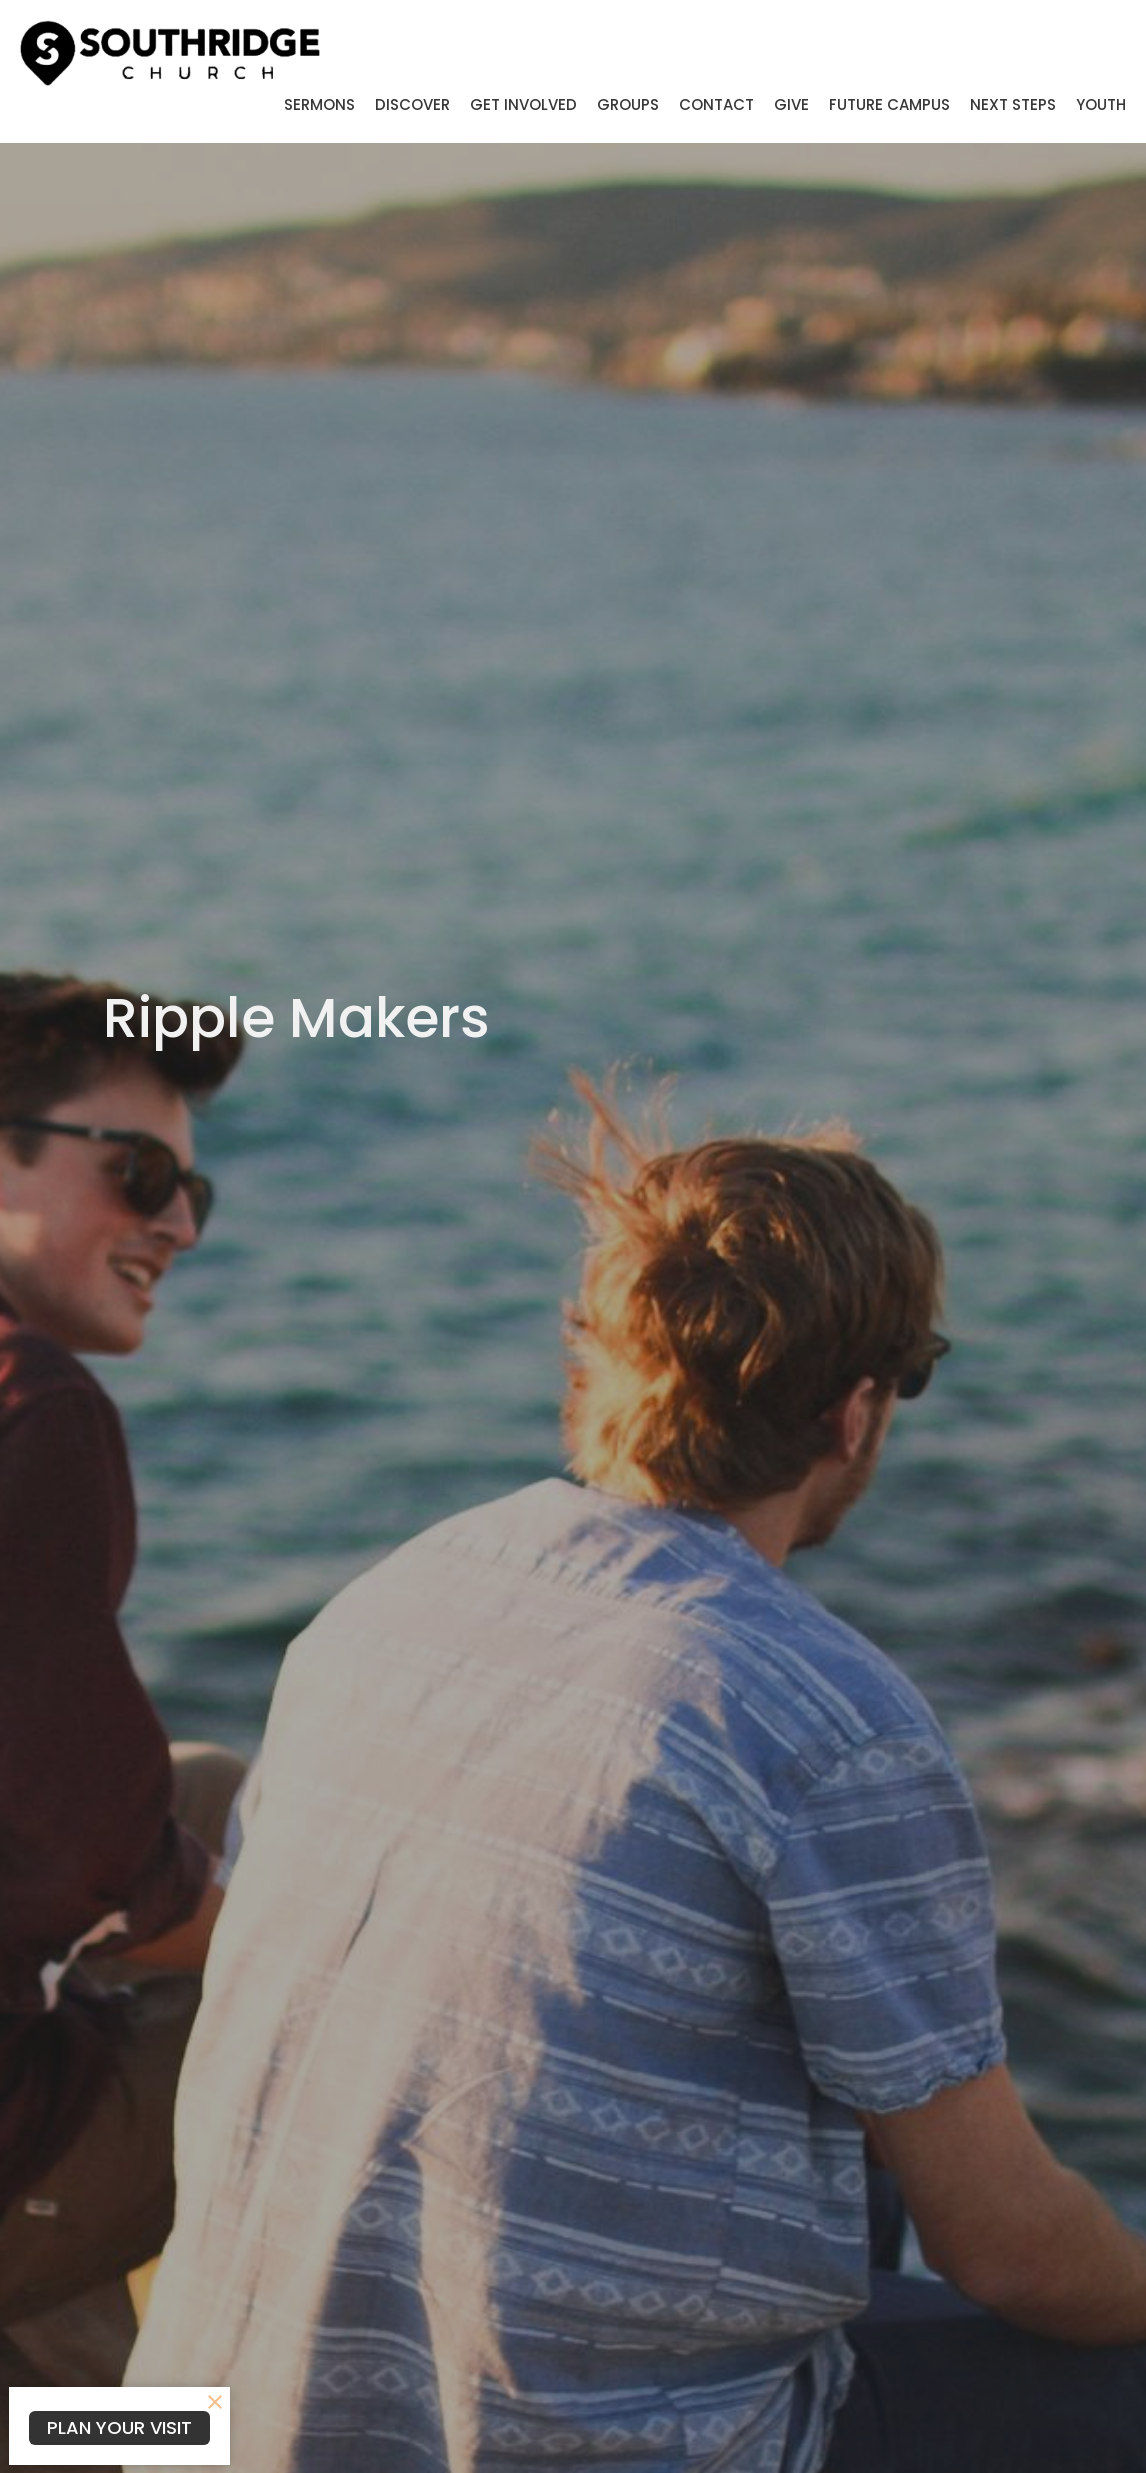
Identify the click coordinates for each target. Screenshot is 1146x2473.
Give (791, 104)
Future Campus (889, 104)
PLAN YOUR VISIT (119, 2427)
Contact (716, 104)
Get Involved (523, 104)
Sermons (319, 104)
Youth (1101, 104)
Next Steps (1013, 104)
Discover (412, 104)
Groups (628, 104)
